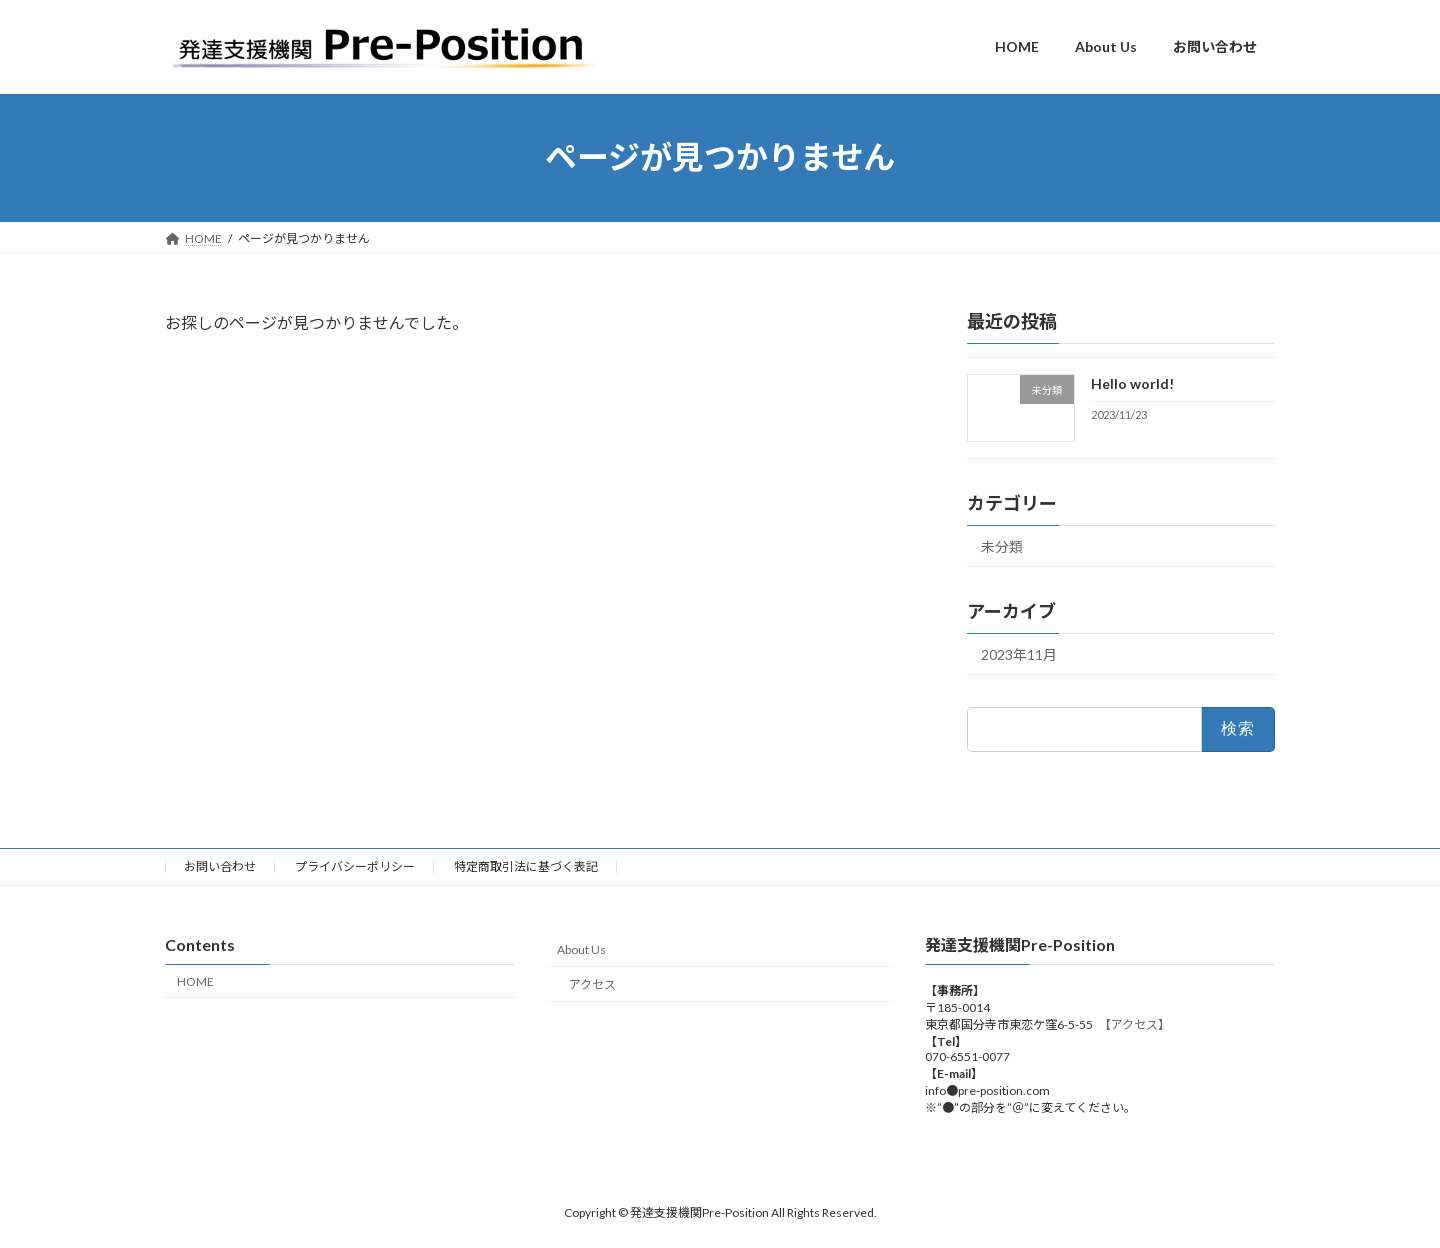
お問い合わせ (220, 866)
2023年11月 (1019, 654)
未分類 (1002, 546)
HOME (195, 981)
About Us (581, 949)
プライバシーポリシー (355, 866)
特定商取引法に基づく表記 (526, 866)
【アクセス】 (1137, 1024)
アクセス (592, 984)
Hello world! (1132, 383)
